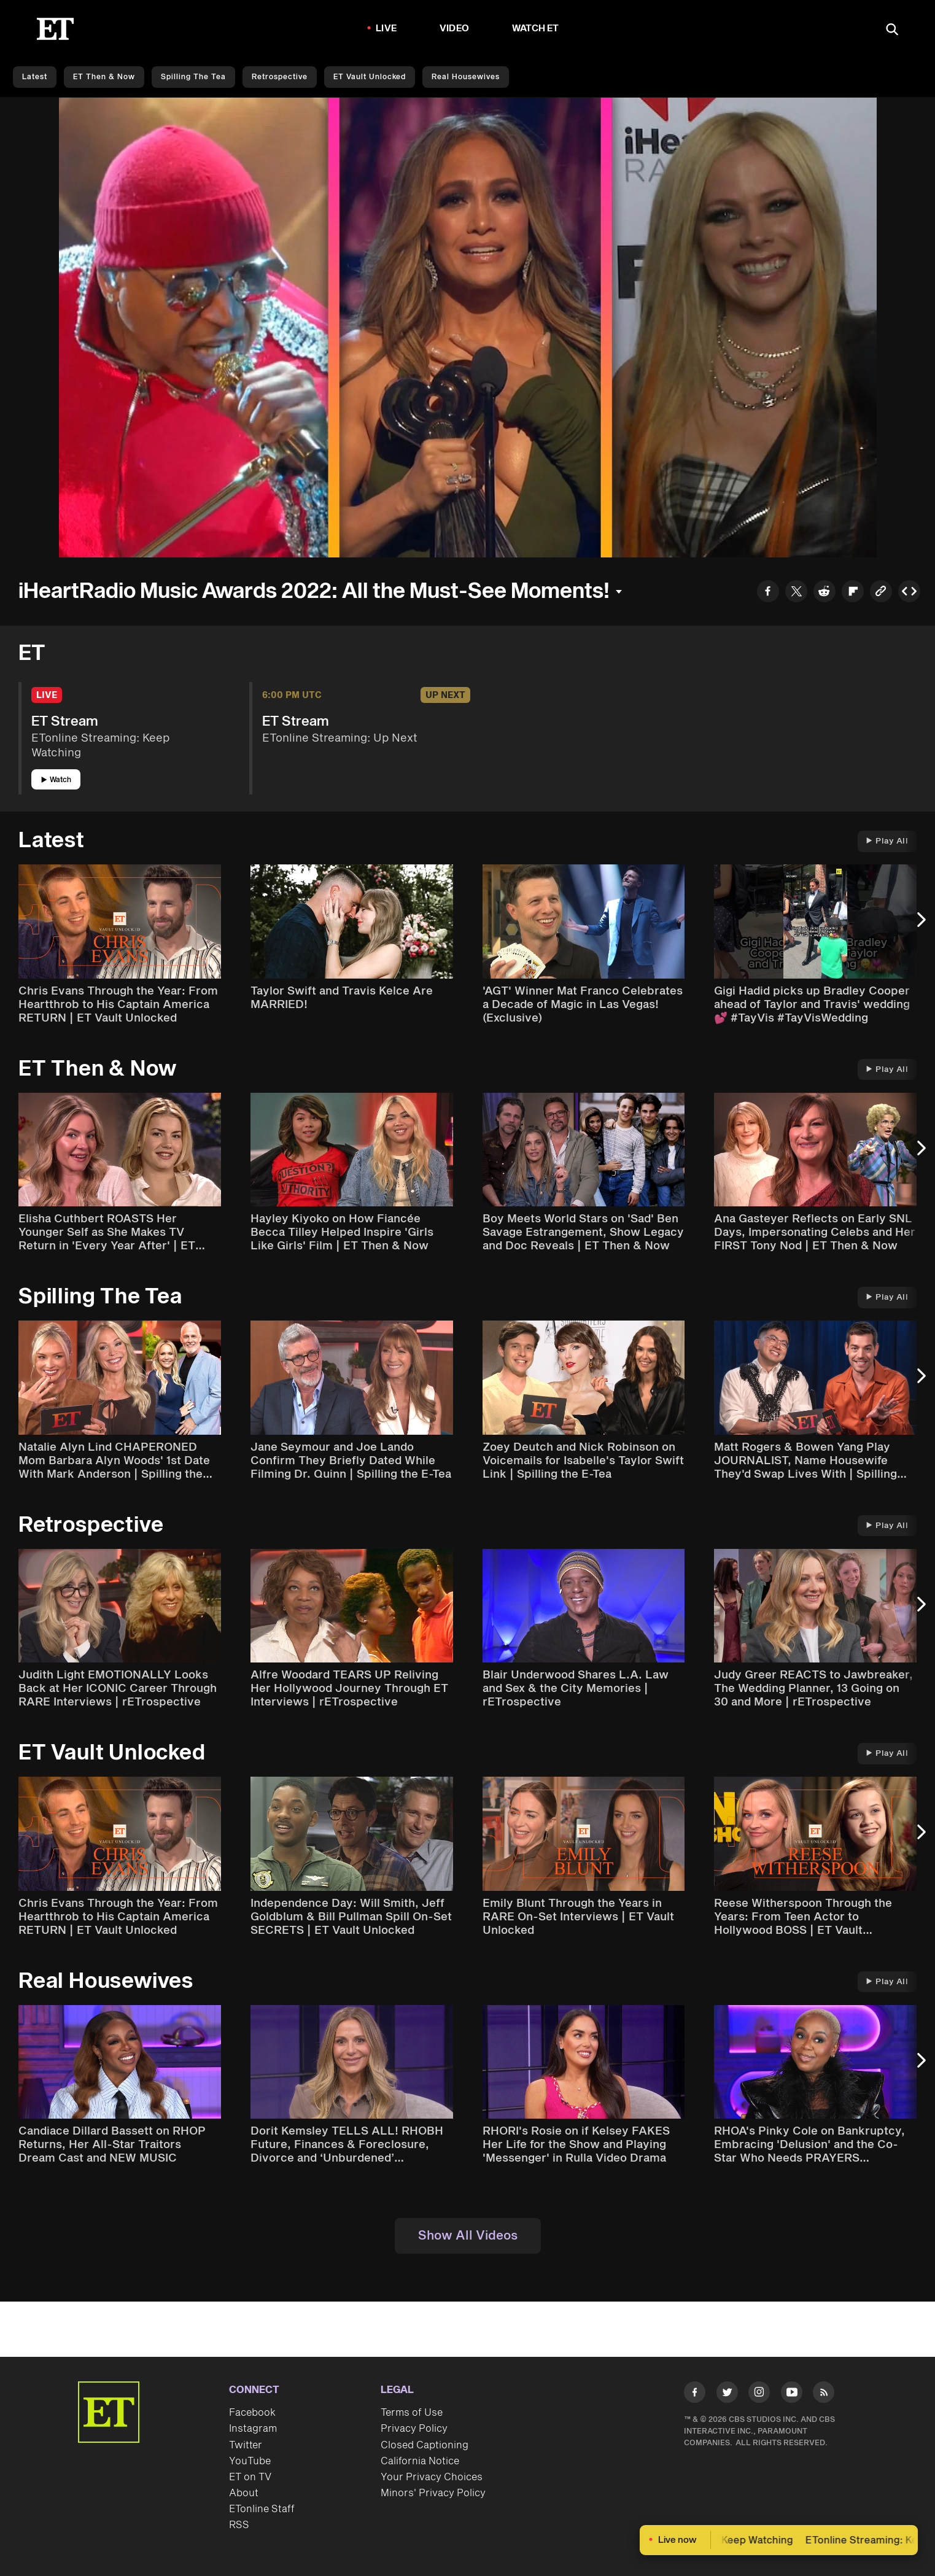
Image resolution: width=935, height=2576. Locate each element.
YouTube (250, 2461)
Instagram (253, 2428)
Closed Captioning (424, 2445)
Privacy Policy (414, 2428)
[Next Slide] (919, 925)
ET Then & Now (104, 77)
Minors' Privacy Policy (433, 2493)
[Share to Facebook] (768, 593)
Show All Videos (468, 2236)
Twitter (245, 2445)
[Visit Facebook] (694, 2394)
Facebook (252, 2412)
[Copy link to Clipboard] (881, 593)
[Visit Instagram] (759, 2394)
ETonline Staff (262, 2509)
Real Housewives (466, 77)
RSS (239, 2525)
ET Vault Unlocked (369, 77)
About (243, 2493)
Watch (56, 780)
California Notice (420, 2461)
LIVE (386, 28)
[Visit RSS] (823, 2394)
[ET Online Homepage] (55, 29)
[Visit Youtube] (791, 2394)
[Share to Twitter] (796, 593)
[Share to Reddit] (824, 593)
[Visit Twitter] (727, 2394)
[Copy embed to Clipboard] (909, 593)
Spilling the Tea (193, 77)
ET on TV (250, 2477)
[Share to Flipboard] (852, 593)
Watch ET (535, 28)
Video (454, 28)
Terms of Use (412, 2412)
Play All (887, 841)
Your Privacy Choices (432, 2477)
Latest (34, 77)
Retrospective (280, 77)
